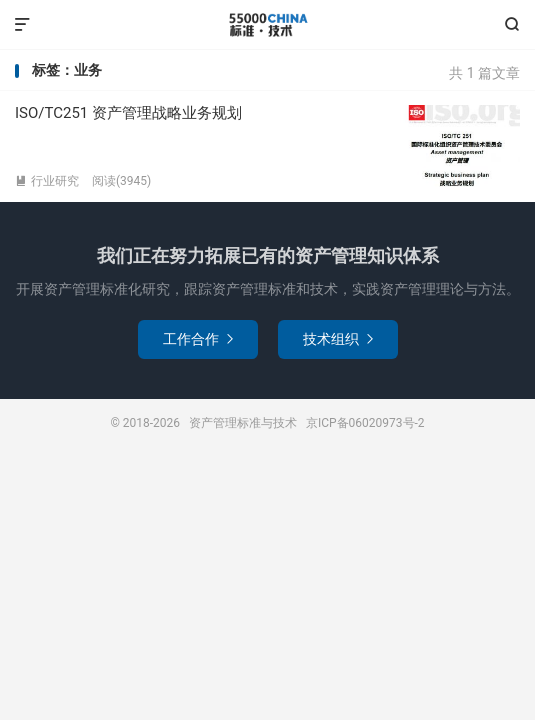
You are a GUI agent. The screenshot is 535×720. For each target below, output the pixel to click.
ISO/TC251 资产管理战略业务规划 (128, 113)
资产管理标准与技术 (268, 25)
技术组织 (338, 339)
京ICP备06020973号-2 (365, 423)
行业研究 (47, 181)
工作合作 (198, 339)
